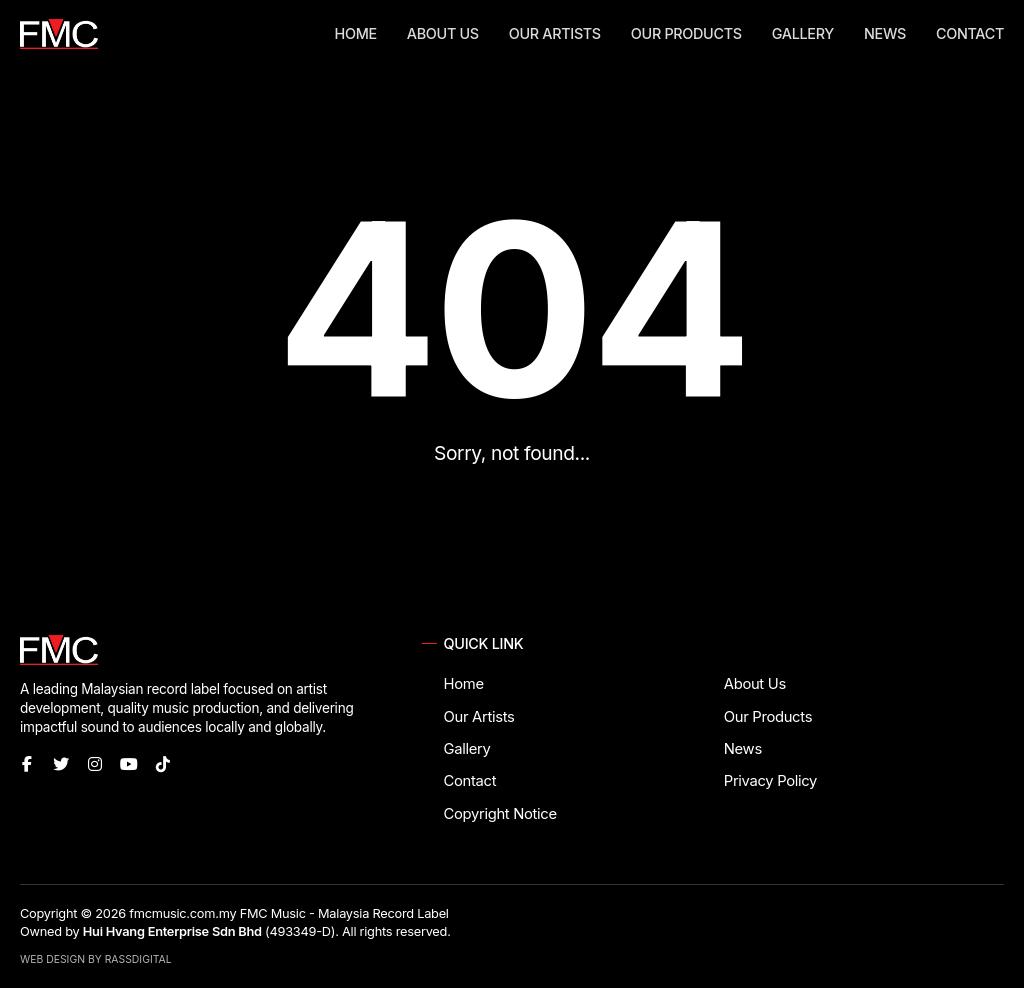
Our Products (686, 33)
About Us (443, 33)
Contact (970, 33)
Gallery (803, 33)
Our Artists (555, 33)
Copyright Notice (500, 814)
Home (356, 33)
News (885, 33)
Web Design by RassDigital (96, 959)
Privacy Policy (770, 781)
